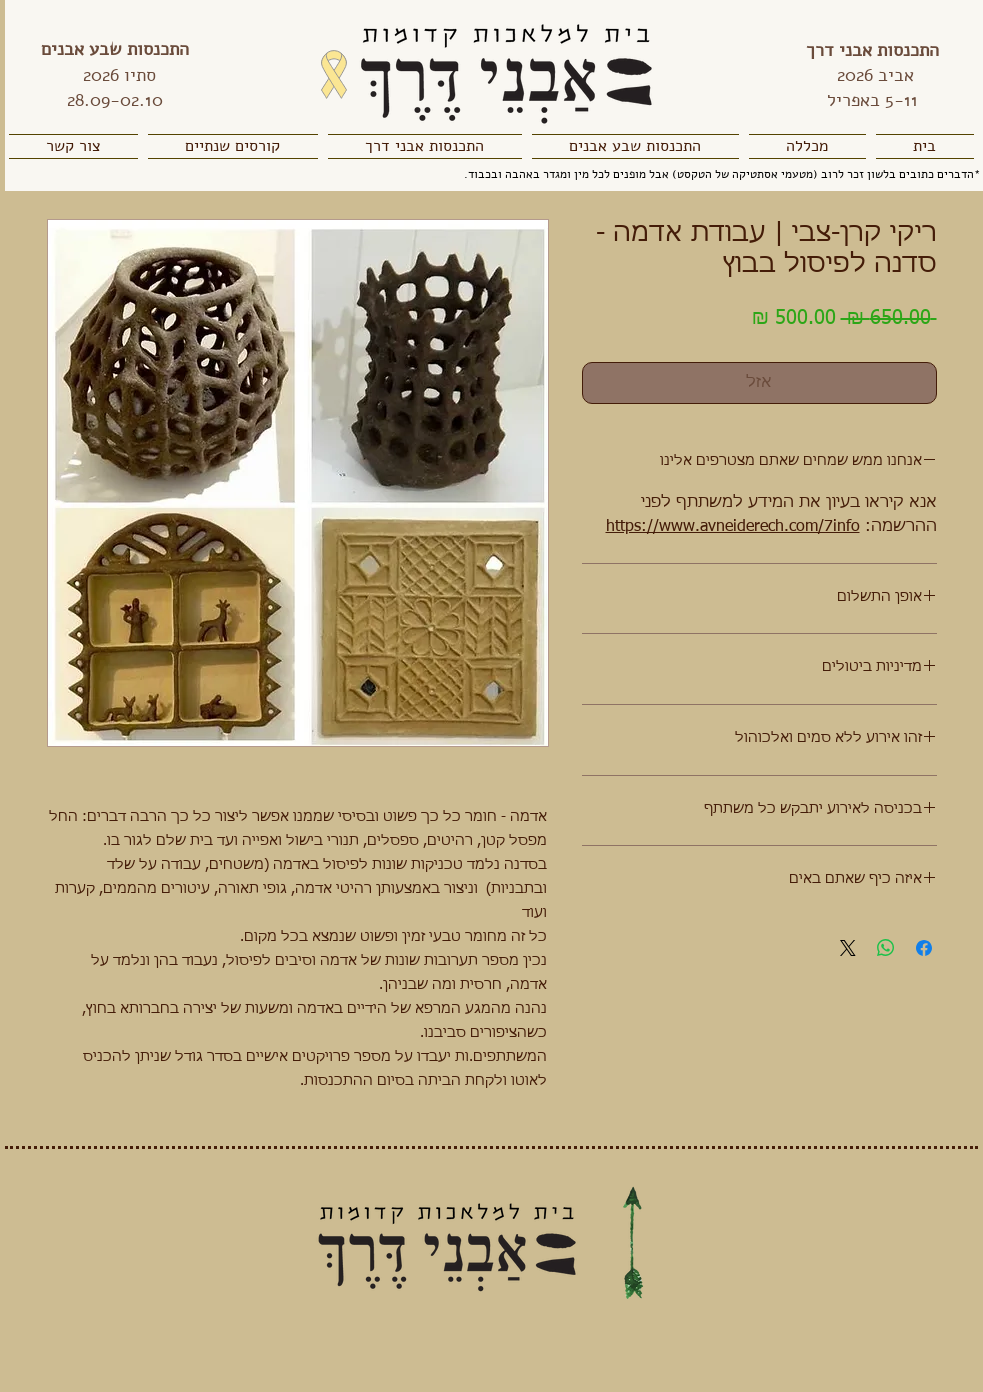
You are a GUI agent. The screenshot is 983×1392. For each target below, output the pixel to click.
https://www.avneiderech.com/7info (733, 527)
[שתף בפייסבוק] (924, 948)
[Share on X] (848, 948)
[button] (807, 146)
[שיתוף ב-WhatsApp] (886, 948)
